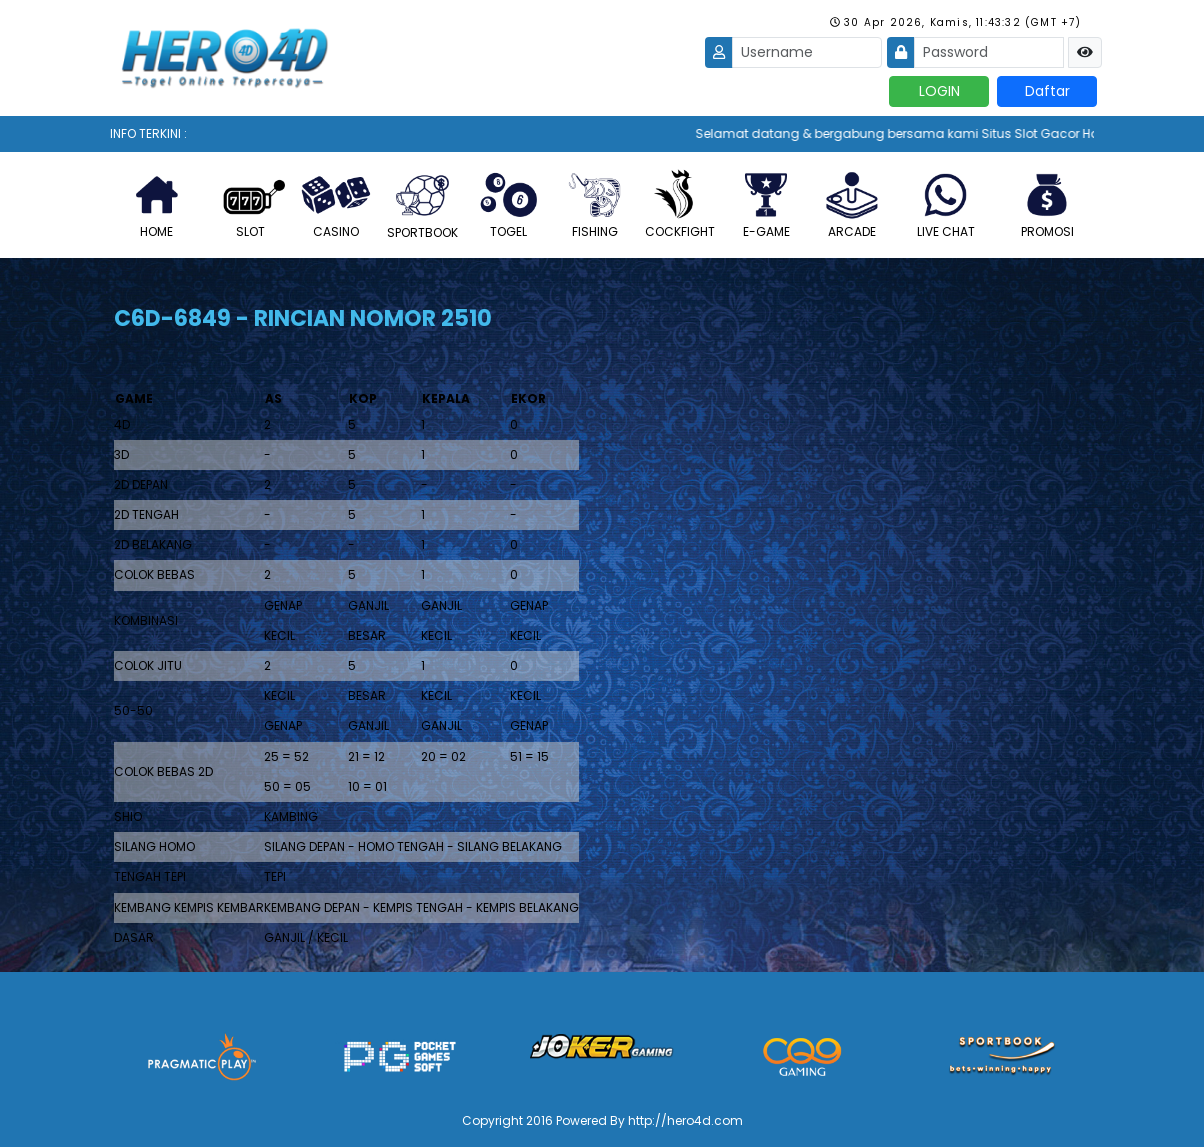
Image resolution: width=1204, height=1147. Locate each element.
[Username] (807, 52)
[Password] (989, 52)
